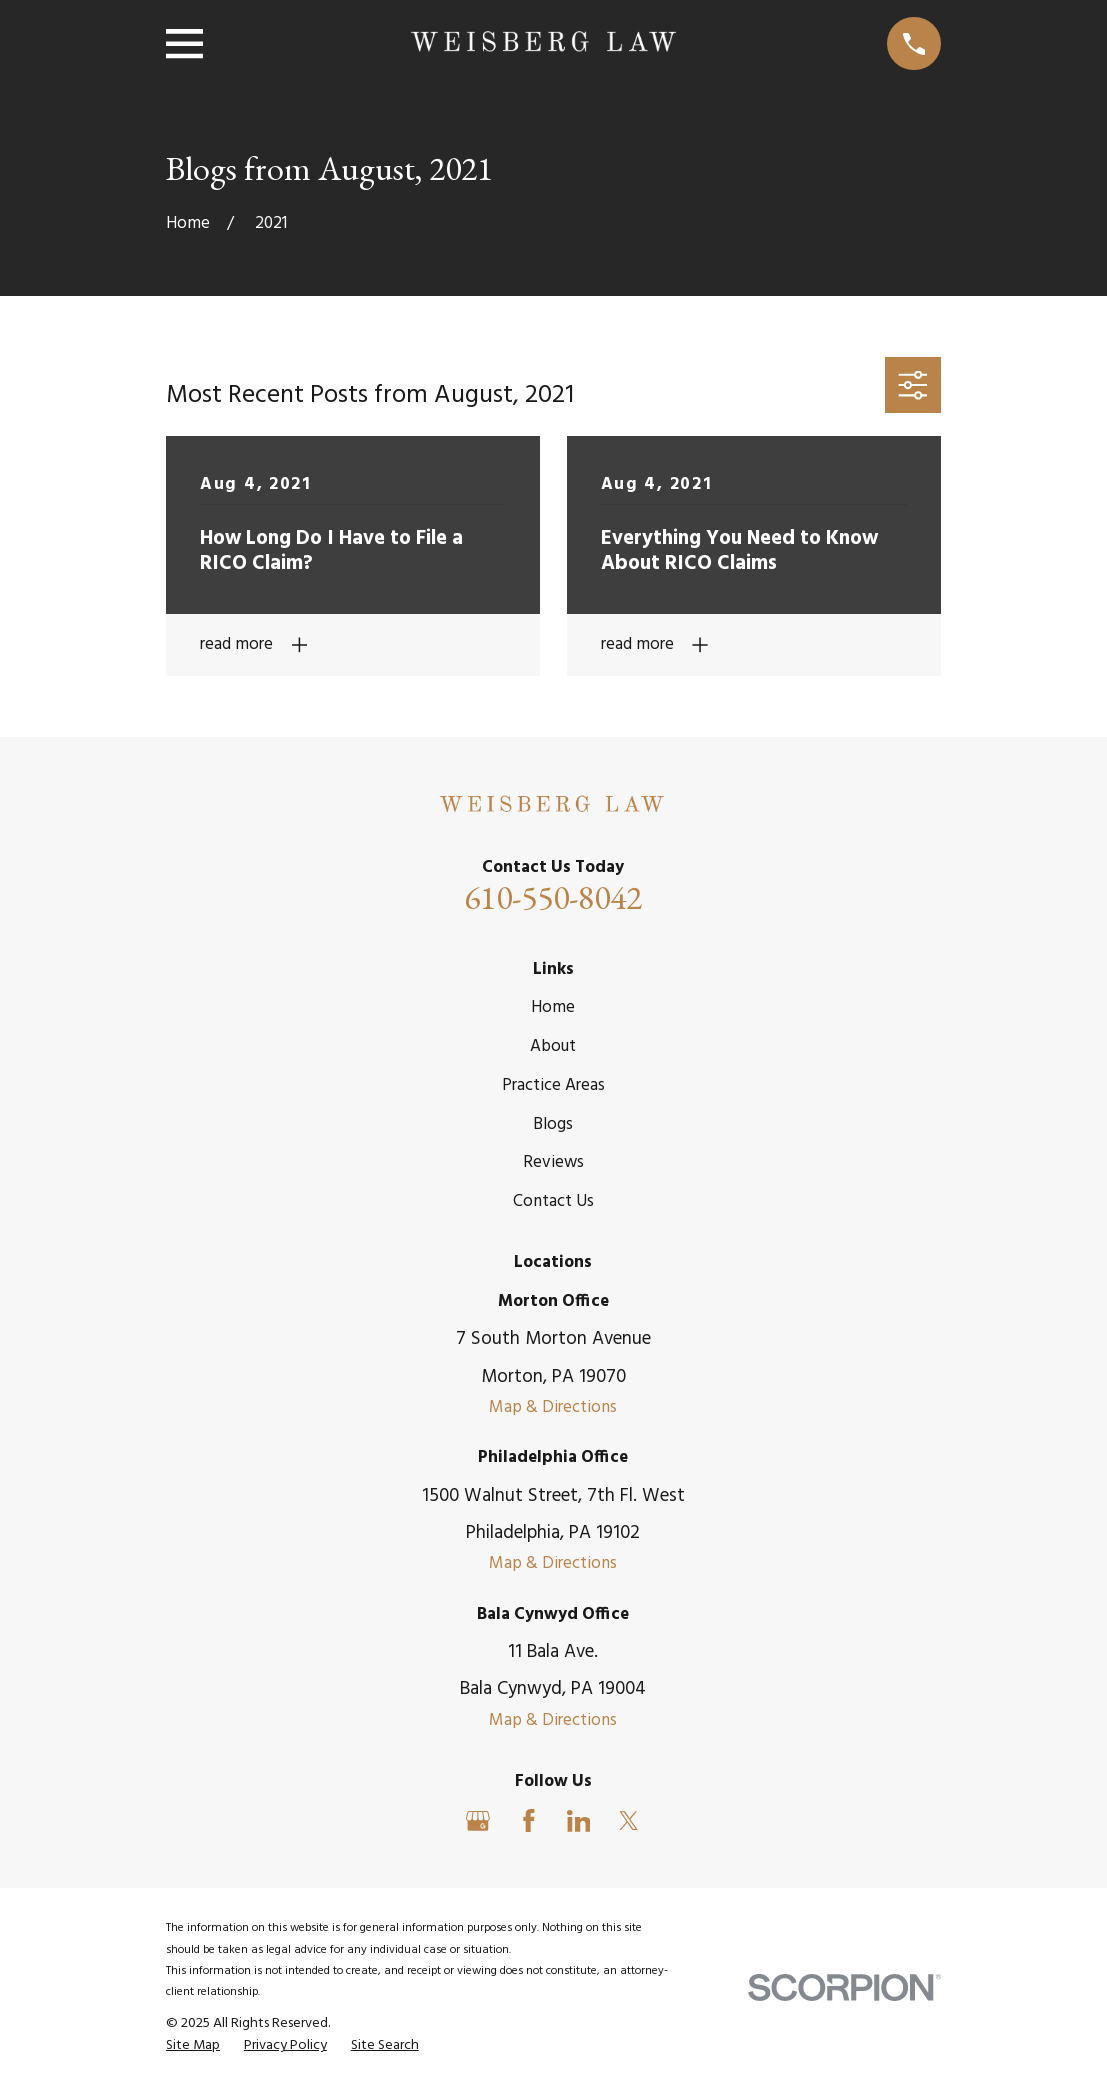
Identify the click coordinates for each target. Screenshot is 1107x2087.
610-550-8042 (553, 897)
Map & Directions (553, 1407)
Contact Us (553, 1201)
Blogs (553, 1124)
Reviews (553, 1162)
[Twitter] (629, 1821)
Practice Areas (553, 1085)
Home (553, 1007)
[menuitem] (193, 2046)
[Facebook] (529, 1821)
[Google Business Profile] (478, 1821)
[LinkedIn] (579, 1821)
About (553, 1046)
